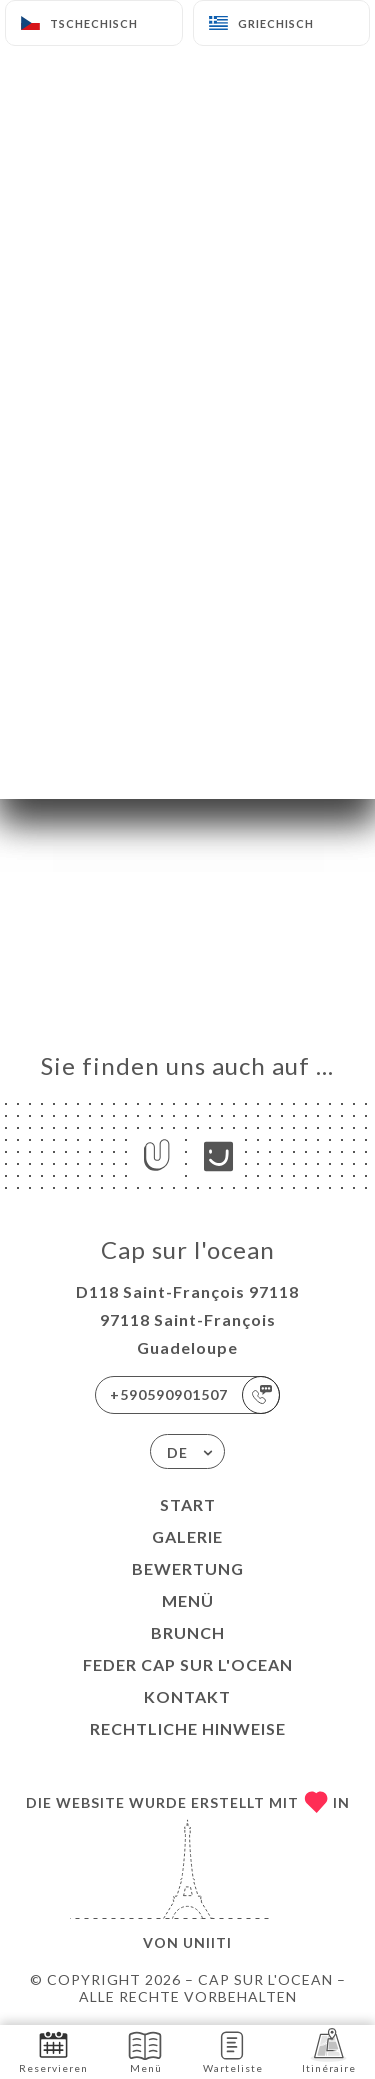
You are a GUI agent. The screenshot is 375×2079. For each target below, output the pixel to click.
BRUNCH (188, 1632)
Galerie (187, 1536)
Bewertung (188, 1568)
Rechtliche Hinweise (188, 1728)
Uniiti (207, 1942)
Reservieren (53, 2050)
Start (188, 1504)
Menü (188, 1600)
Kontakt (187, 1696)
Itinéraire (329, 2050)
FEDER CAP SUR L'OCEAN (188, 1664)
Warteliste (233, 2050)
